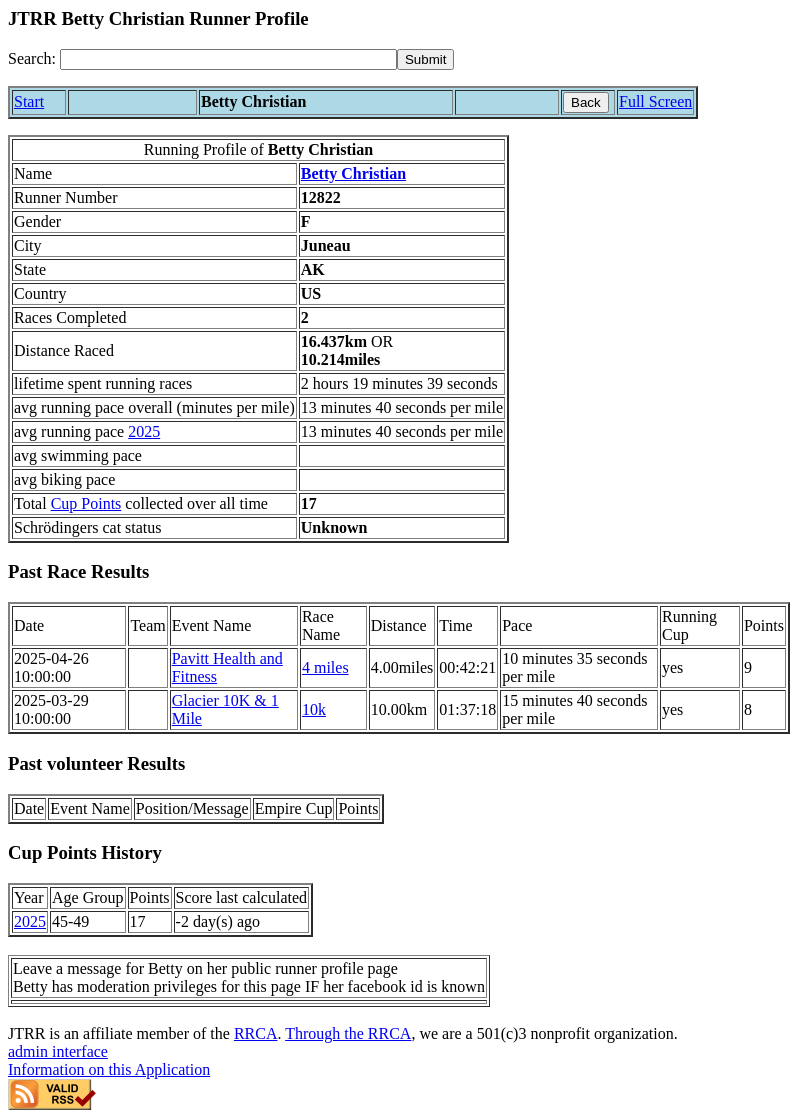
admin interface (58, 1051)
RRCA (256, 1033)
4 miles (325, 667)
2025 (144, 431)
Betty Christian (353, 173)
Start (29, 101)
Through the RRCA (348, 1033)
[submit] (425, 59)
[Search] (228, 59)
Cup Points (86, 503)
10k (314, 709)
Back (586, 102)
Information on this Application (109, 1069)
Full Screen (655, 101)
